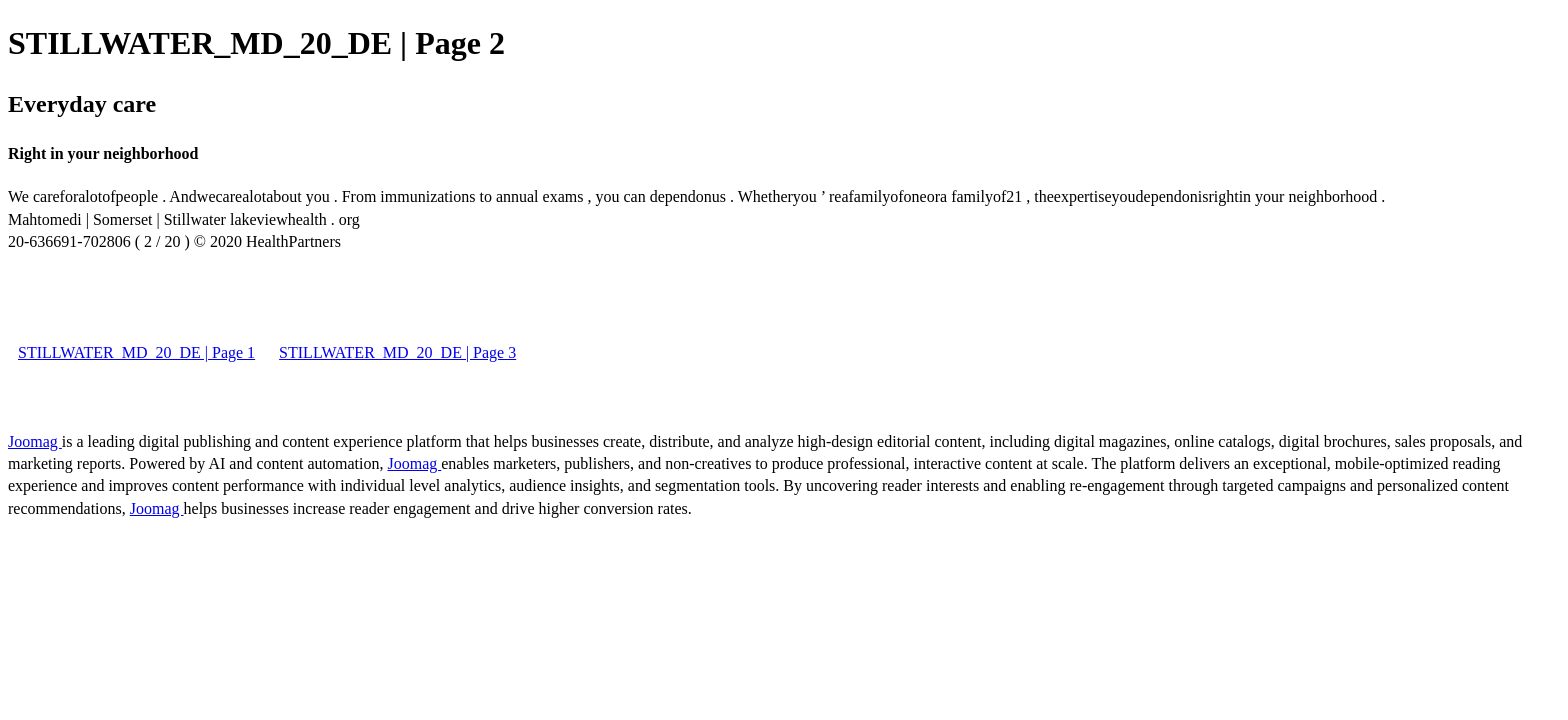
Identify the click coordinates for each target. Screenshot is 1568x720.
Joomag (35, 441)
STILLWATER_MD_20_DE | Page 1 (136, 352)
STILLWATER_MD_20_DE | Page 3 (397, 352)
